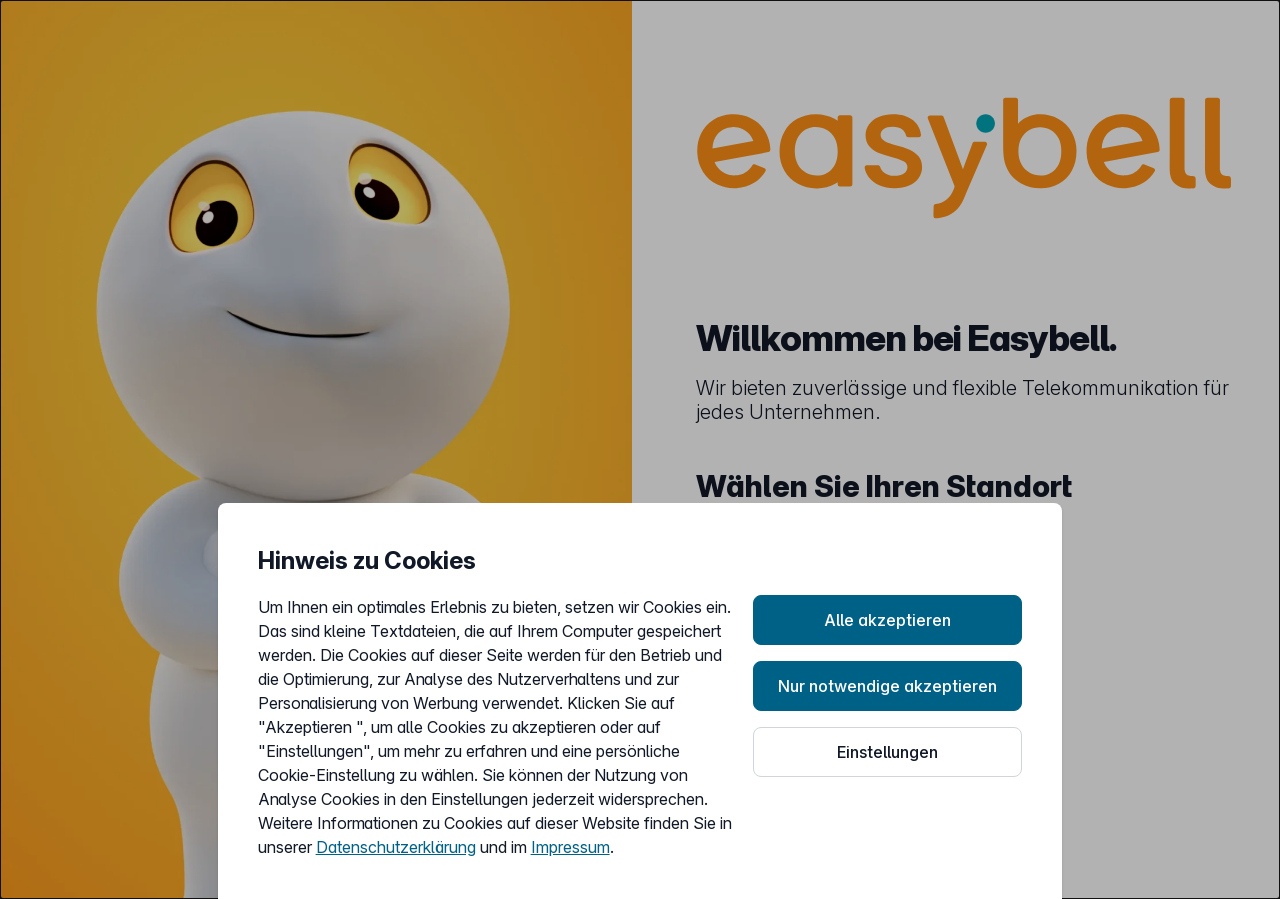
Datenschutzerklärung (396, 847)
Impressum (570, 847)
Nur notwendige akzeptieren (887, 686)
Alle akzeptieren (887, 620)
